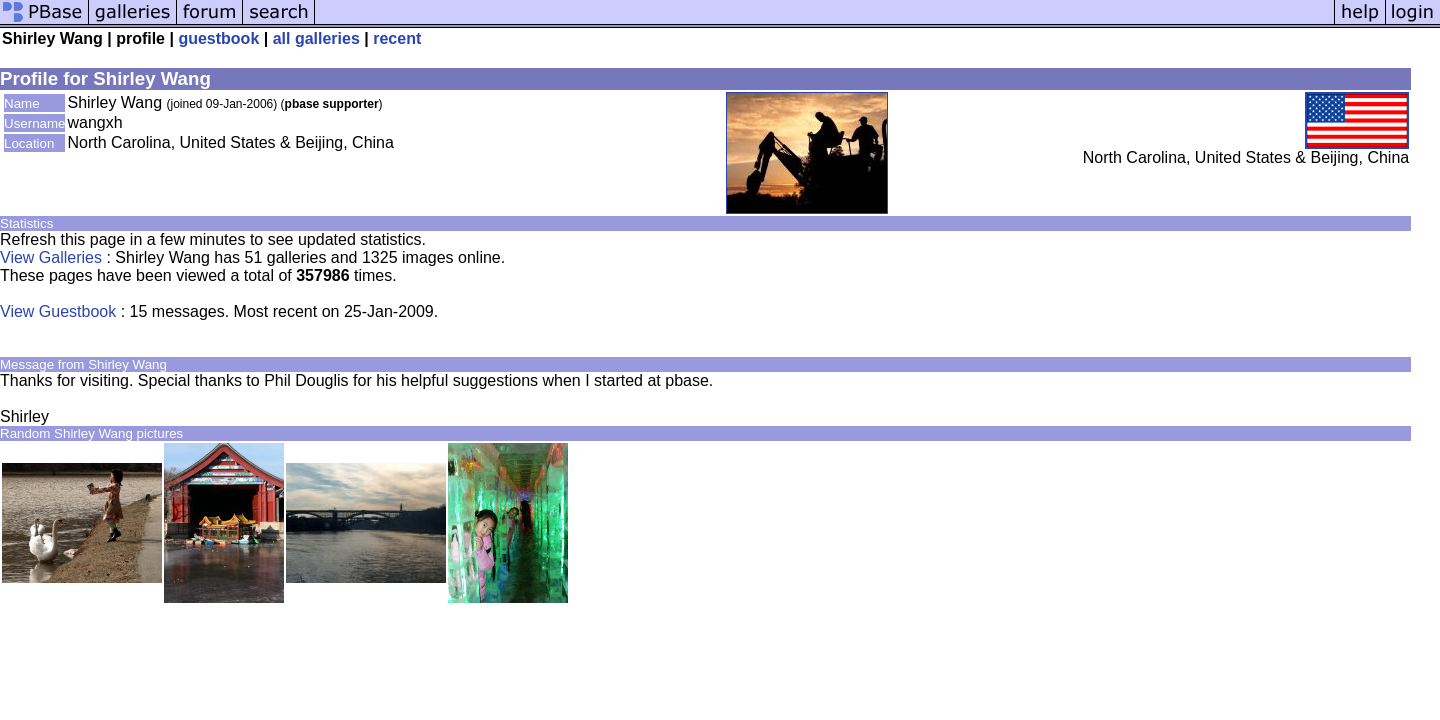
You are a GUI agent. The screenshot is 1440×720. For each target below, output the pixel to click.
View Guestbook (58, 311)
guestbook (218, 38)
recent (397, 38)
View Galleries (51, 257)
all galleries (316, 38)
